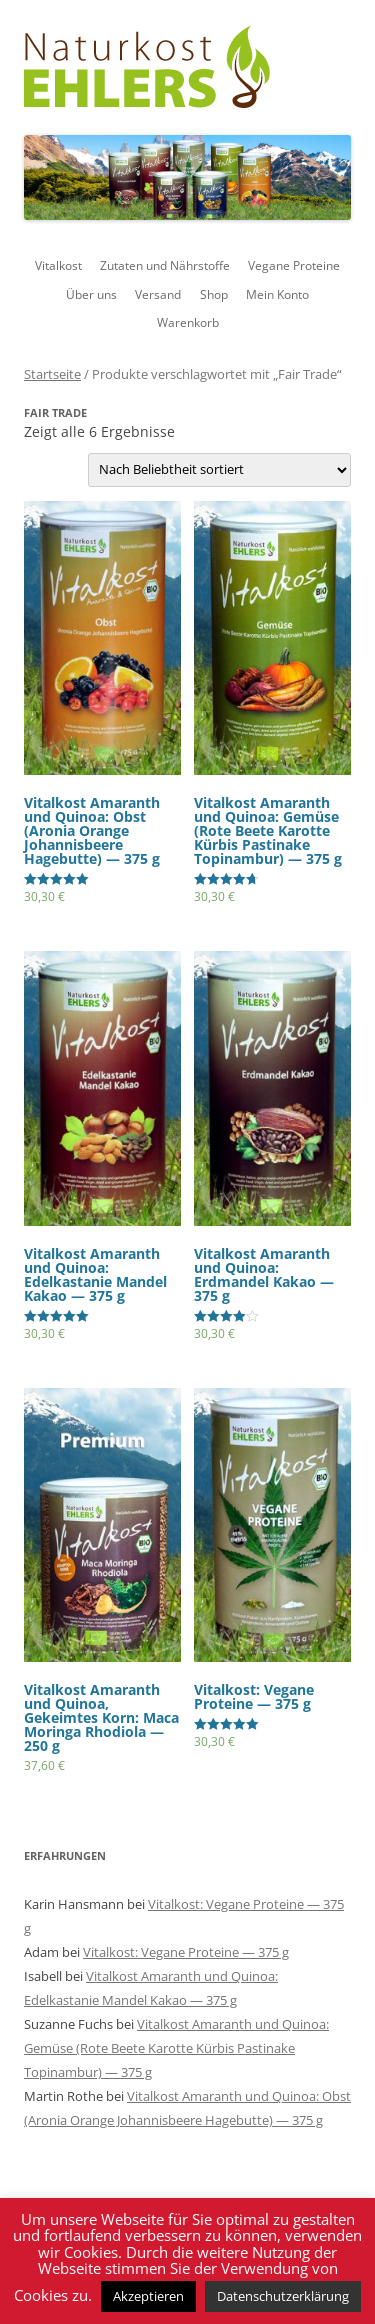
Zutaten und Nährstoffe (165, 265)
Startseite (52, 374)
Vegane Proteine (294, 265)
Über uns (91, 294)
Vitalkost (58, 265)
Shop (214, 294)
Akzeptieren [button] (148, 2296)
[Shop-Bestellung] (219, 470)
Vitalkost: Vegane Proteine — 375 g (186, 1952)
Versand (158, 294)
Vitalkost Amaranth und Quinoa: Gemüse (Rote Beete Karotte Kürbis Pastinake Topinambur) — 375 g (176, 2048)
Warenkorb (188, 322)
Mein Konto (277, 294)
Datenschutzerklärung (283, 2296)
